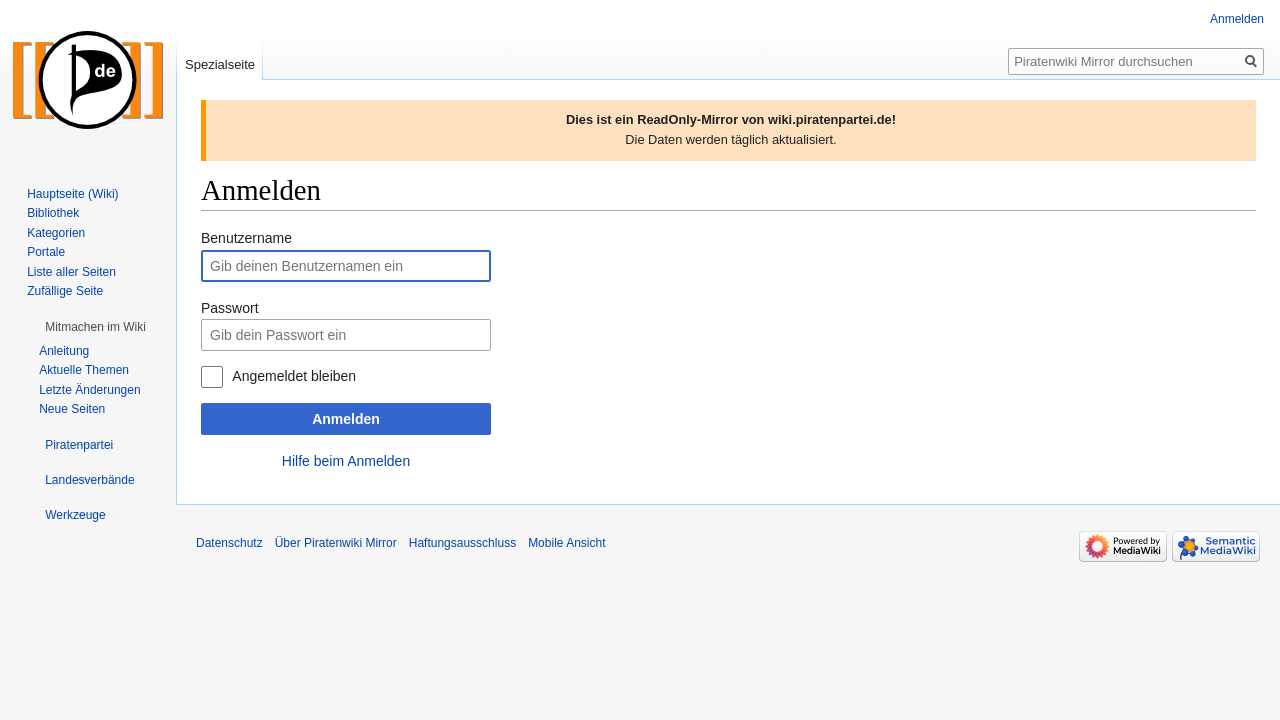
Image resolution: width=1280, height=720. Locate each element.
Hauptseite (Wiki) (72, 194)
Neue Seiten (72, 409)
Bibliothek (53, 213)
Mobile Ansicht (566, 543)
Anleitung (64, 351)
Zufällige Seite (65, 291)
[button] (95, 327)
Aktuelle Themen (84, 370)
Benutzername (246, 238)
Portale (46, 252)
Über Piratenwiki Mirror (336, 543)
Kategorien (56, 233)
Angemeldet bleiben (294, 376)
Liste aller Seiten (71, 272)
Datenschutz (229, 543)
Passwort (230, 308)
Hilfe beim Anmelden (346, 461)
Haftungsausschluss (462, 543)
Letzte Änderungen (89, 390)
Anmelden (346, 419)
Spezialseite (220, 64)
